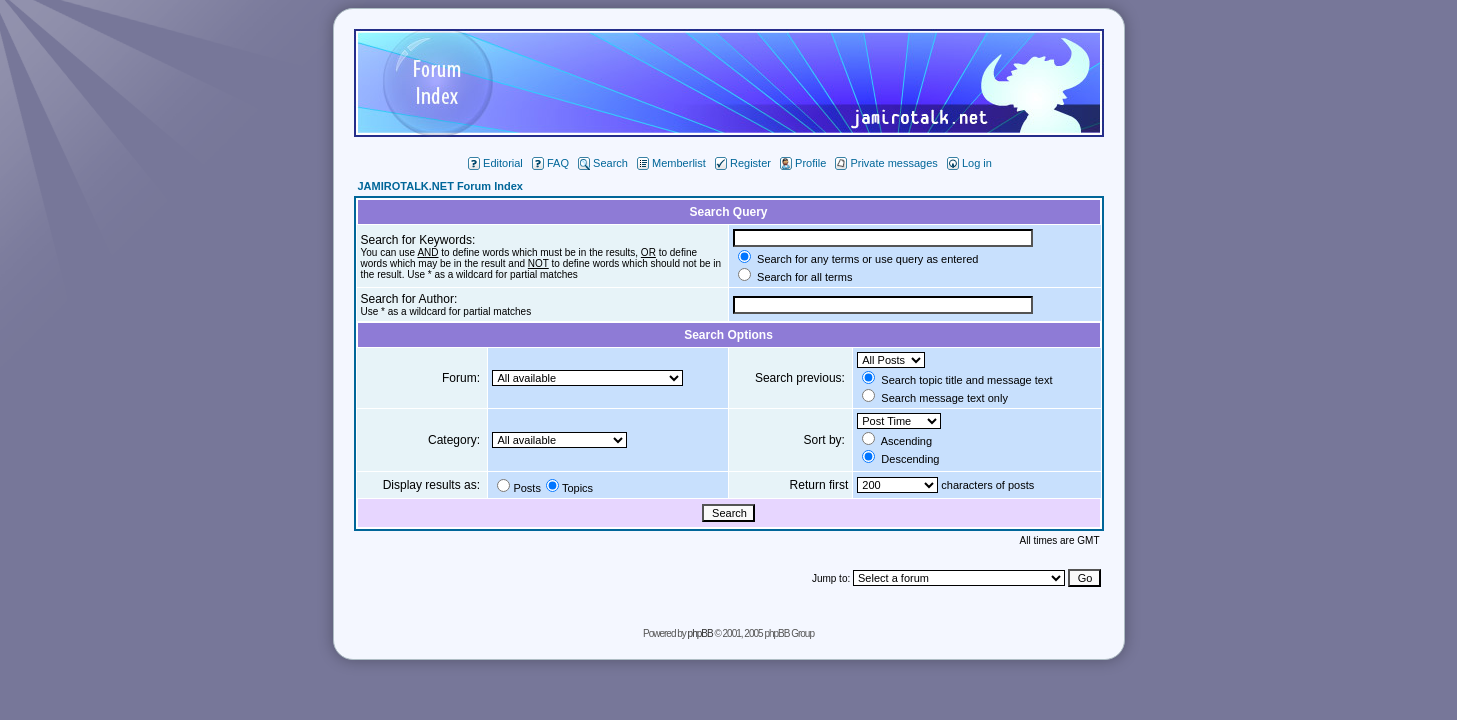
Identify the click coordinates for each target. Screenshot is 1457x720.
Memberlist (671, 163)
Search (603, 163)
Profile (803, 163)
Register (743, 163)
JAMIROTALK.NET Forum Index (440, 186)
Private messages (886, 163)
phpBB (700, 633)
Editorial (495, 163)
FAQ (550, 163)
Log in (969, 163)
